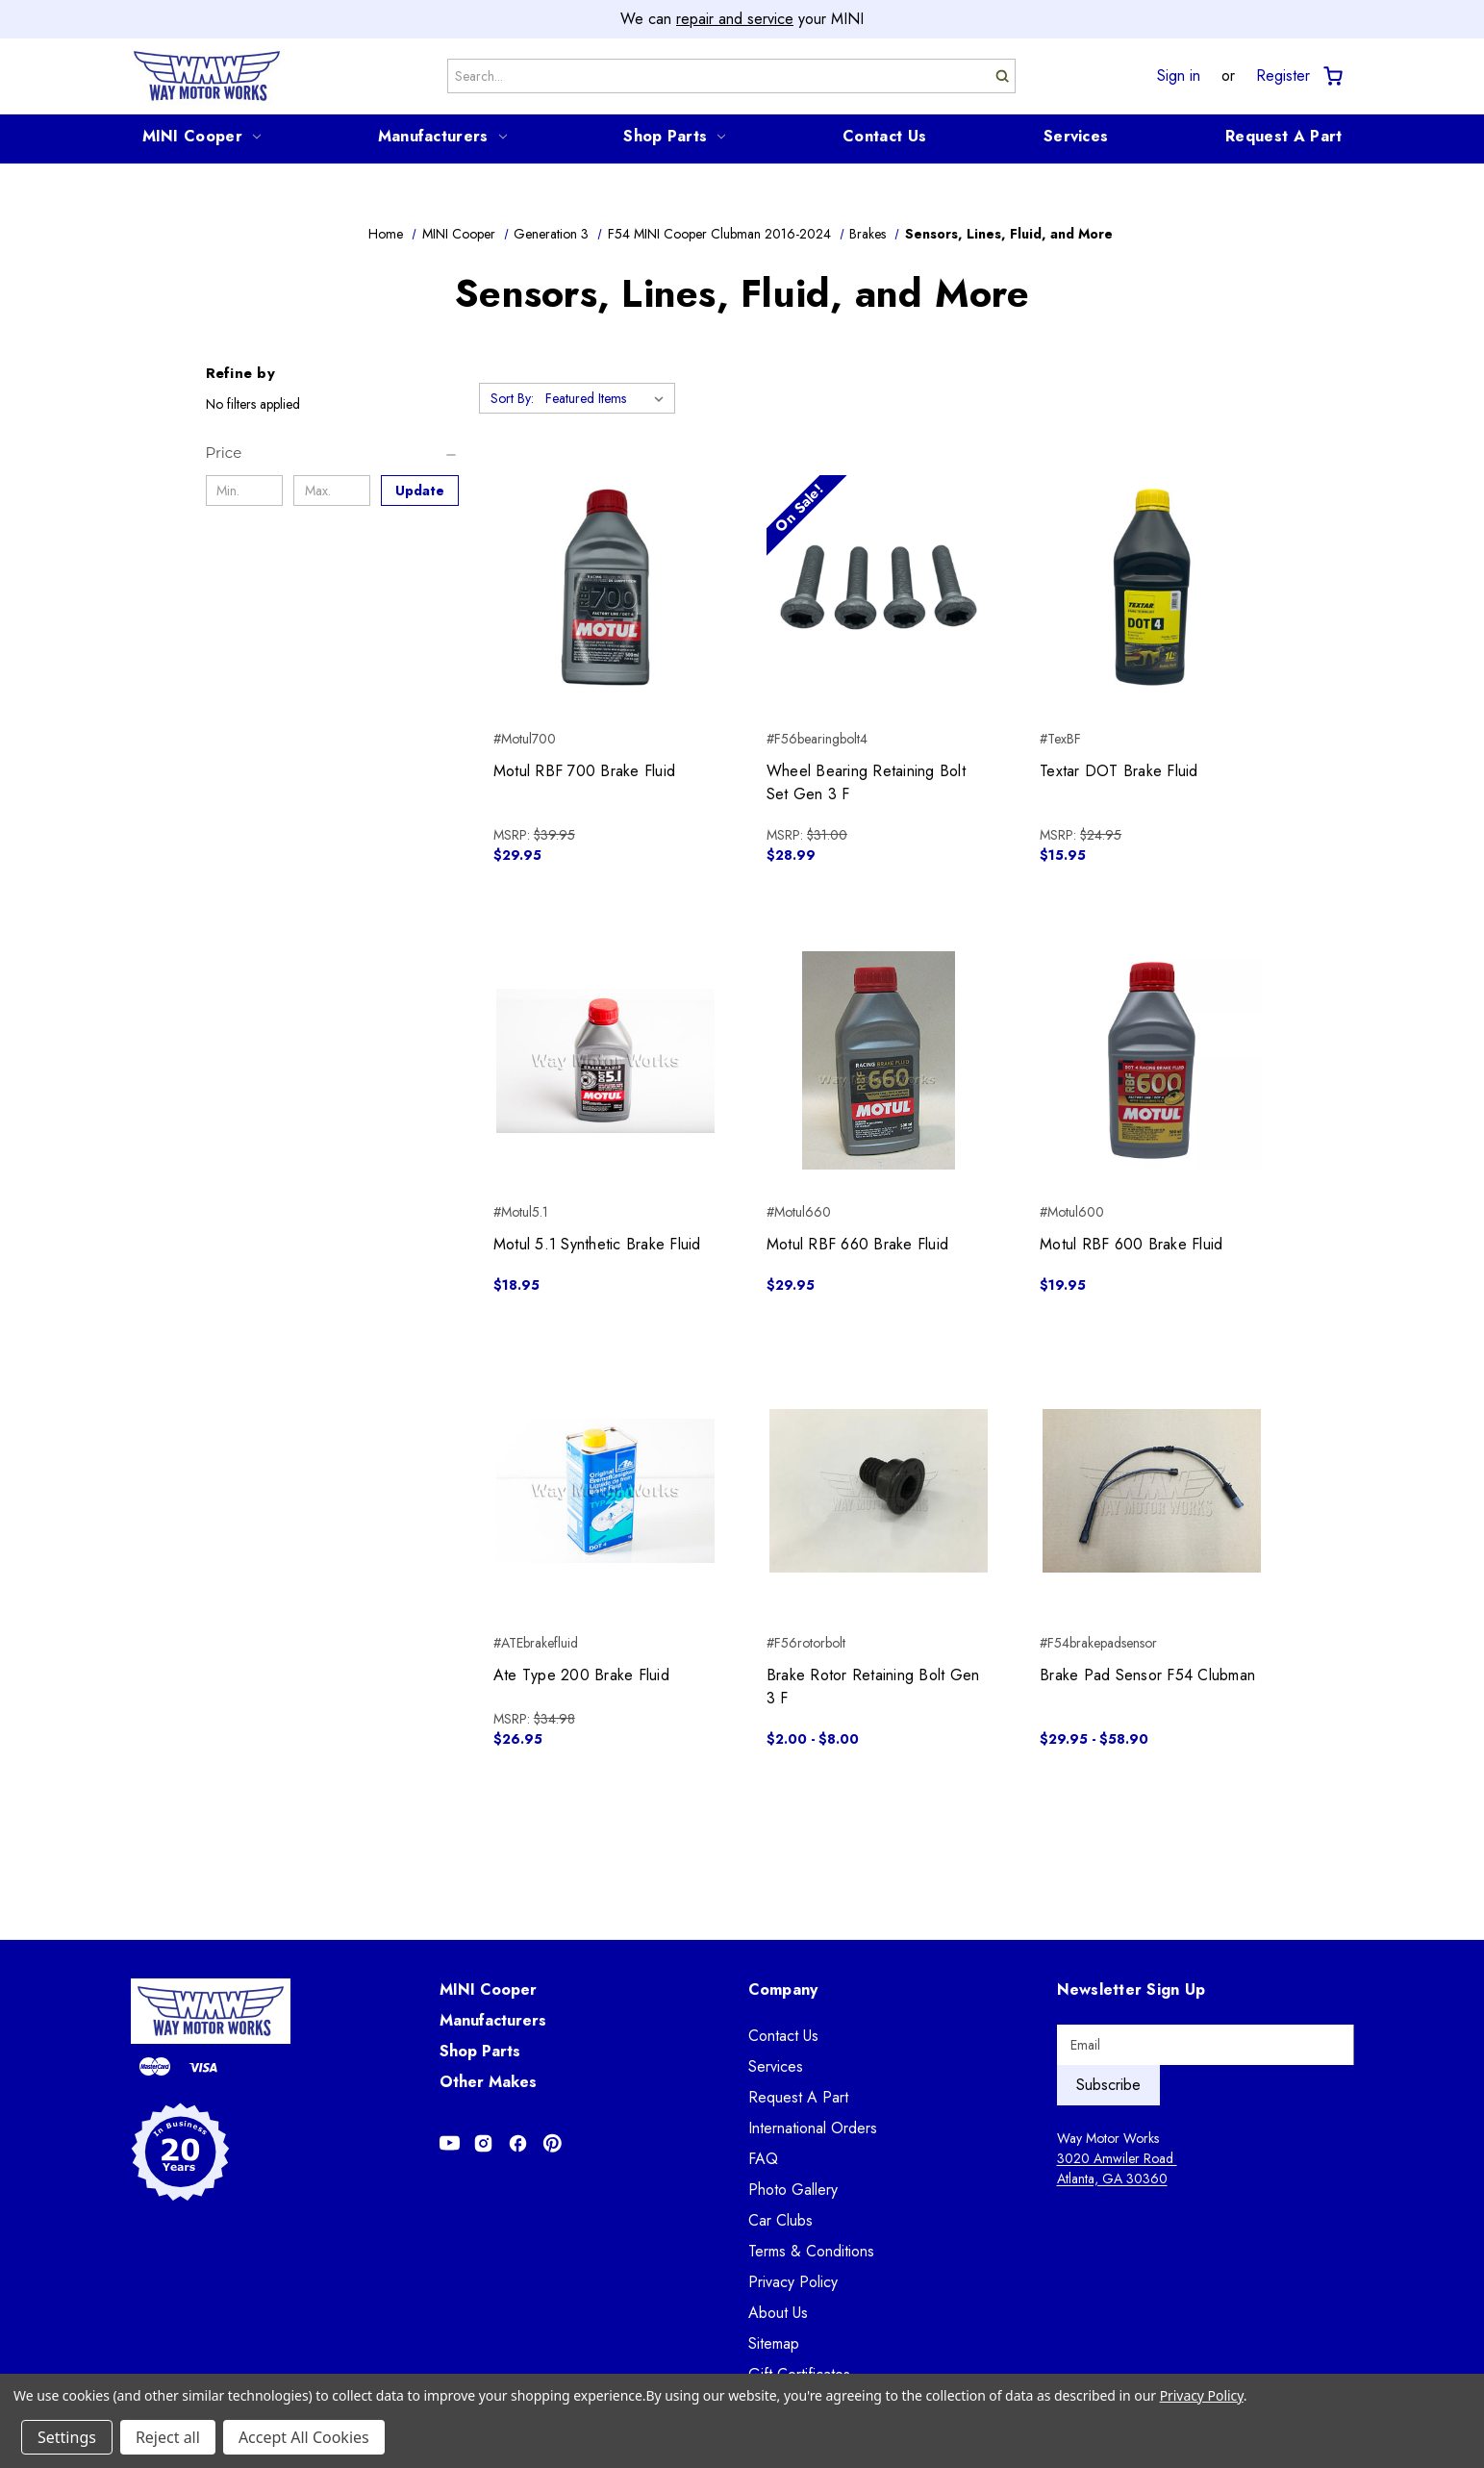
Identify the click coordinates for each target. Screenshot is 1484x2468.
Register (1283, 76)
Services (1076, 136)
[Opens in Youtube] (450, 2143)
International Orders (812, 2128)
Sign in (1178, 76)
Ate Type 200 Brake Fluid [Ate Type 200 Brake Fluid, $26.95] (581, 1675)
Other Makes (488, 2082)
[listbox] (608, 398)
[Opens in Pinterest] (552, 2143)
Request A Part (1283, 136)
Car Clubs (780, 2220)
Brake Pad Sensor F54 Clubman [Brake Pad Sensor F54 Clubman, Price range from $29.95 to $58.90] (1147, 1675)
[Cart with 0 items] (1331, 76)
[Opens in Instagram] (483, 2143)
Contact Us (884, 136)
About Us (778, 2313)
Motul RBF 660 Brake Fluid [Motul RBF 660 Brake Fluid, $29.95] (857, 1244)
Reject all (168, 2437)
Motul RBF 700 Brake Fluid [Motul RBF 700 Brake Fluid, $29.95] (584, 771)
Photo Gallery (793, 2189)
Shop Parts (674, 136)
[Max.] (332, 490)
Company (783, 1989)
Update (419, 490)
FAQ (763, 2159)
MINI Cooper (201, 136)
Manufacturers (442, 136)
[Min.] (245, 490)
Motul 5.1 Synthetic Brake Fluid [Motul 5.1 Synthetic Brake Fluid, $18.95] (597, 1244)
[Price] (332, 453)
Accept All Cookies (304, 2437)
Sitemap (773, 2343)
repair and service (734, 19)
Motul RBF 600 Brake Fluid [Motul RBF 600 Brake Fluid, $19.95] (1131, 1244)
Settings (67, 2437)
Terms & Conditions (811, 2251)
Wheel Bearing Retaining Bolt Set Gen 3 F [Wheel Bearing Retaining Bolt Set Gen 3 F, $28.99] (866, 782)
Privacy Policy (793, 2282)
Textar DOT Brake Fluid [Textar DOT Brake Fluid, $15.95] (1119, 771)
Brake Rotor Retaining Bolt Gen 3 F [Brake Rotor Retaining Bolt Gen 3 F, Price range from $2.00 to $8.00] (873, 1686)
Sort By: (512, 398)
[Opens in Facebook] (518, 2143)
